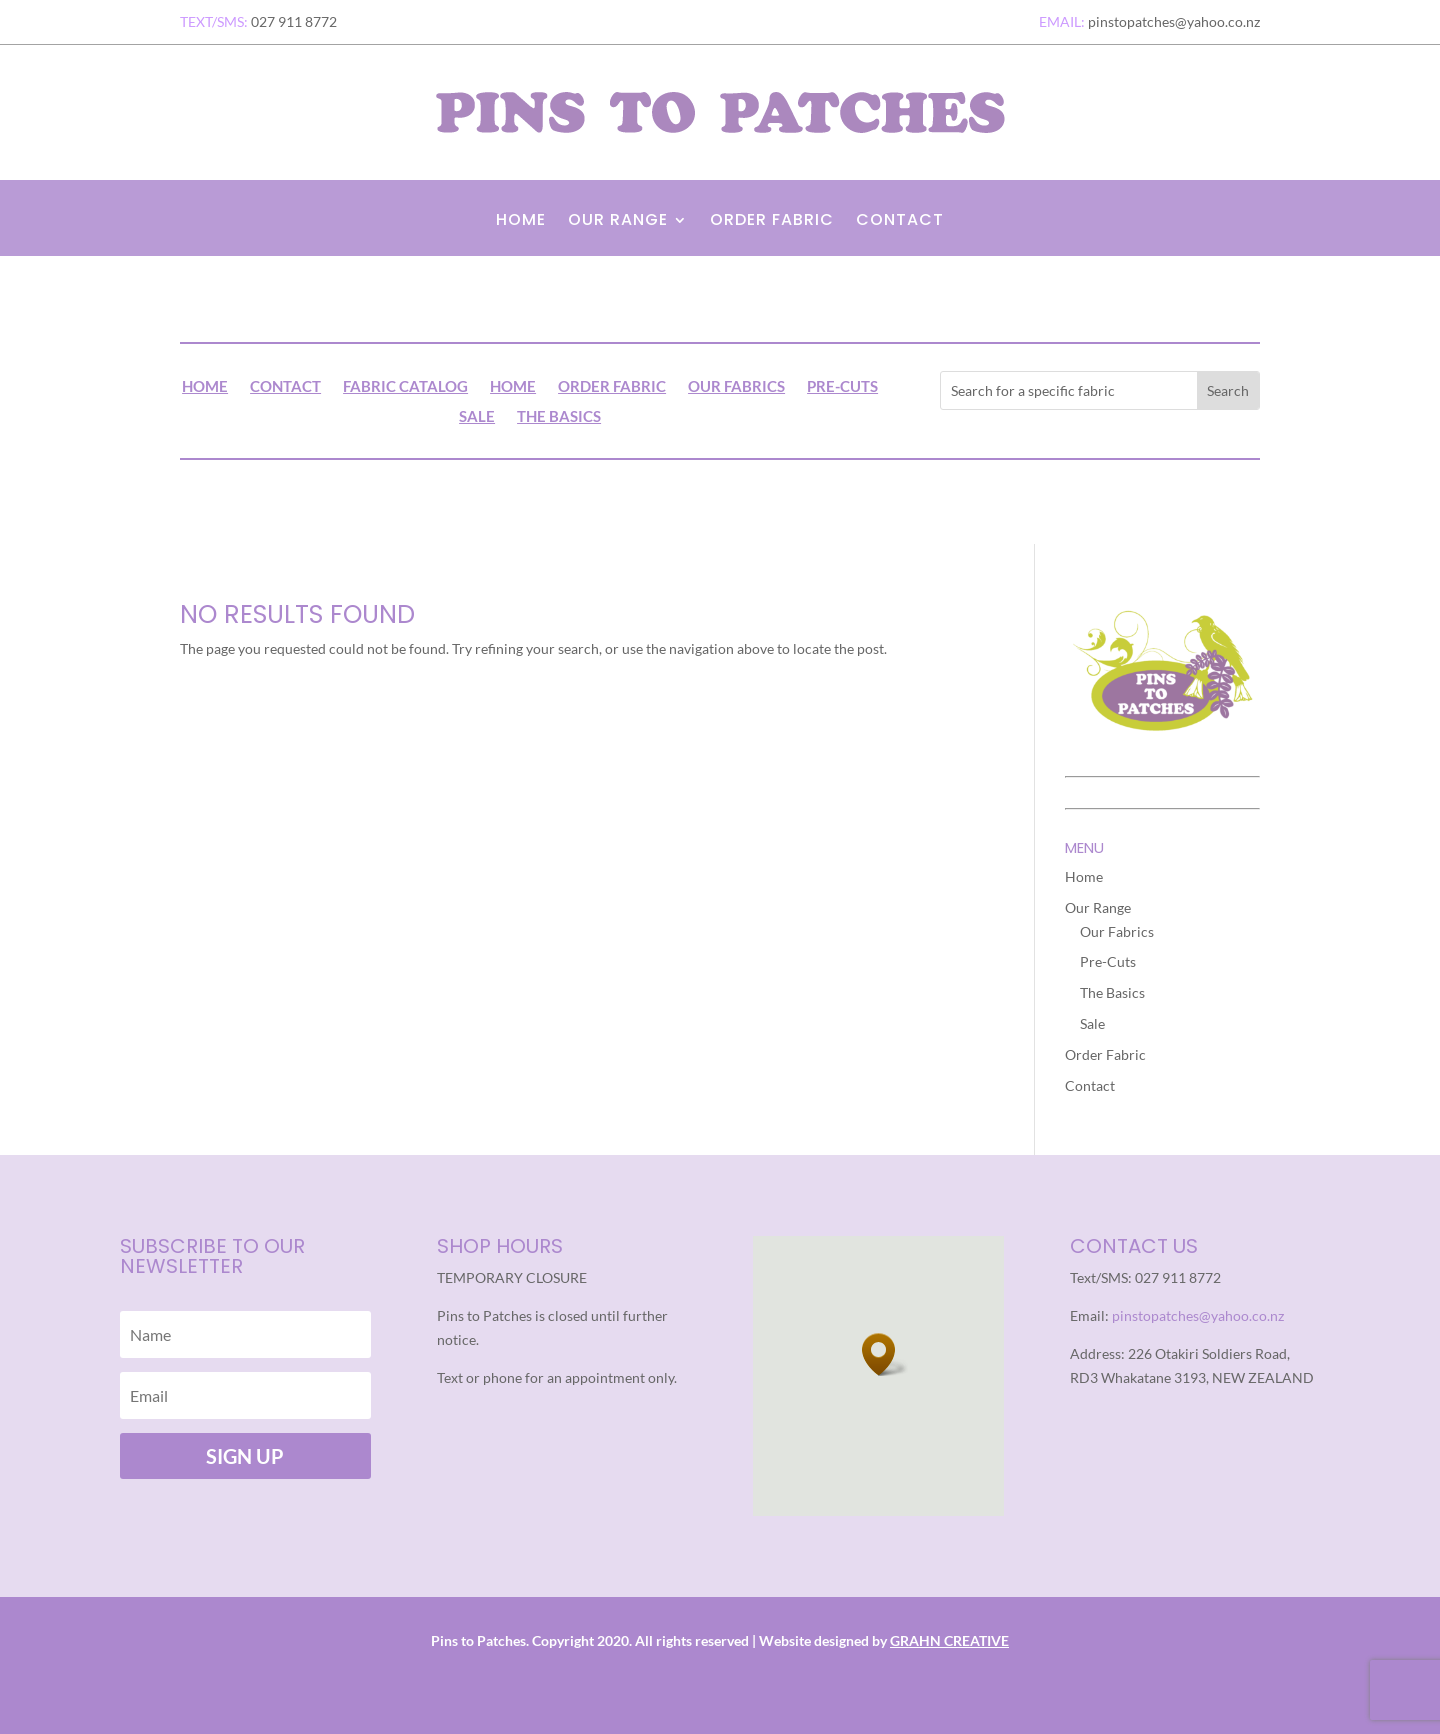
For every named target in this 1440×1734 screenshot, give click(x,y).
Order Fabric (772, 222)
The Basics (559, 417)
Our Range (618, 222)
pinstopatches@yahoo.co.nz (1198, 1315)
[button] (885, 1354)
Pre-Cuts (842, 387)
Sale (477, 417)
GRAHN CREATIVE (949, 1640)
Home (521, 222)
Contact (900, 222)
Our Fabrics (736, 387)
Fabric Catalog (405, 387)
